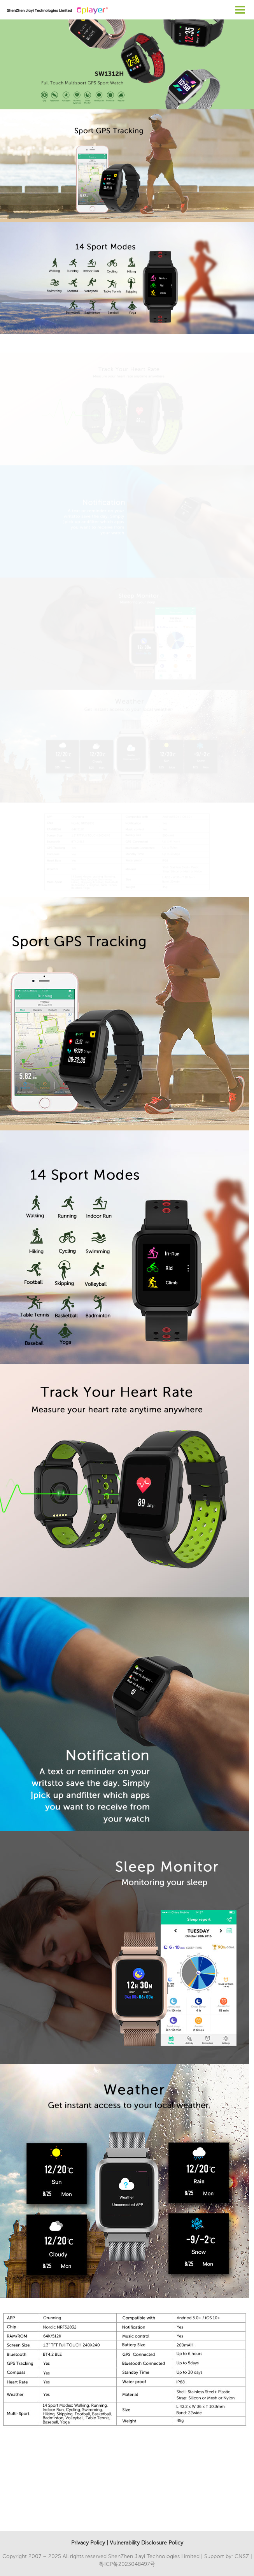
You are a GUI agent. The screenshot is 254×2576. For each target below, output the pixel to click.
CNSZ (242, 2556)
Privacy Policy (88, 2543)
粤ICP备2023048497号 (127, 2564)
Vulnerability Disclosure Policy (146, 2543)
